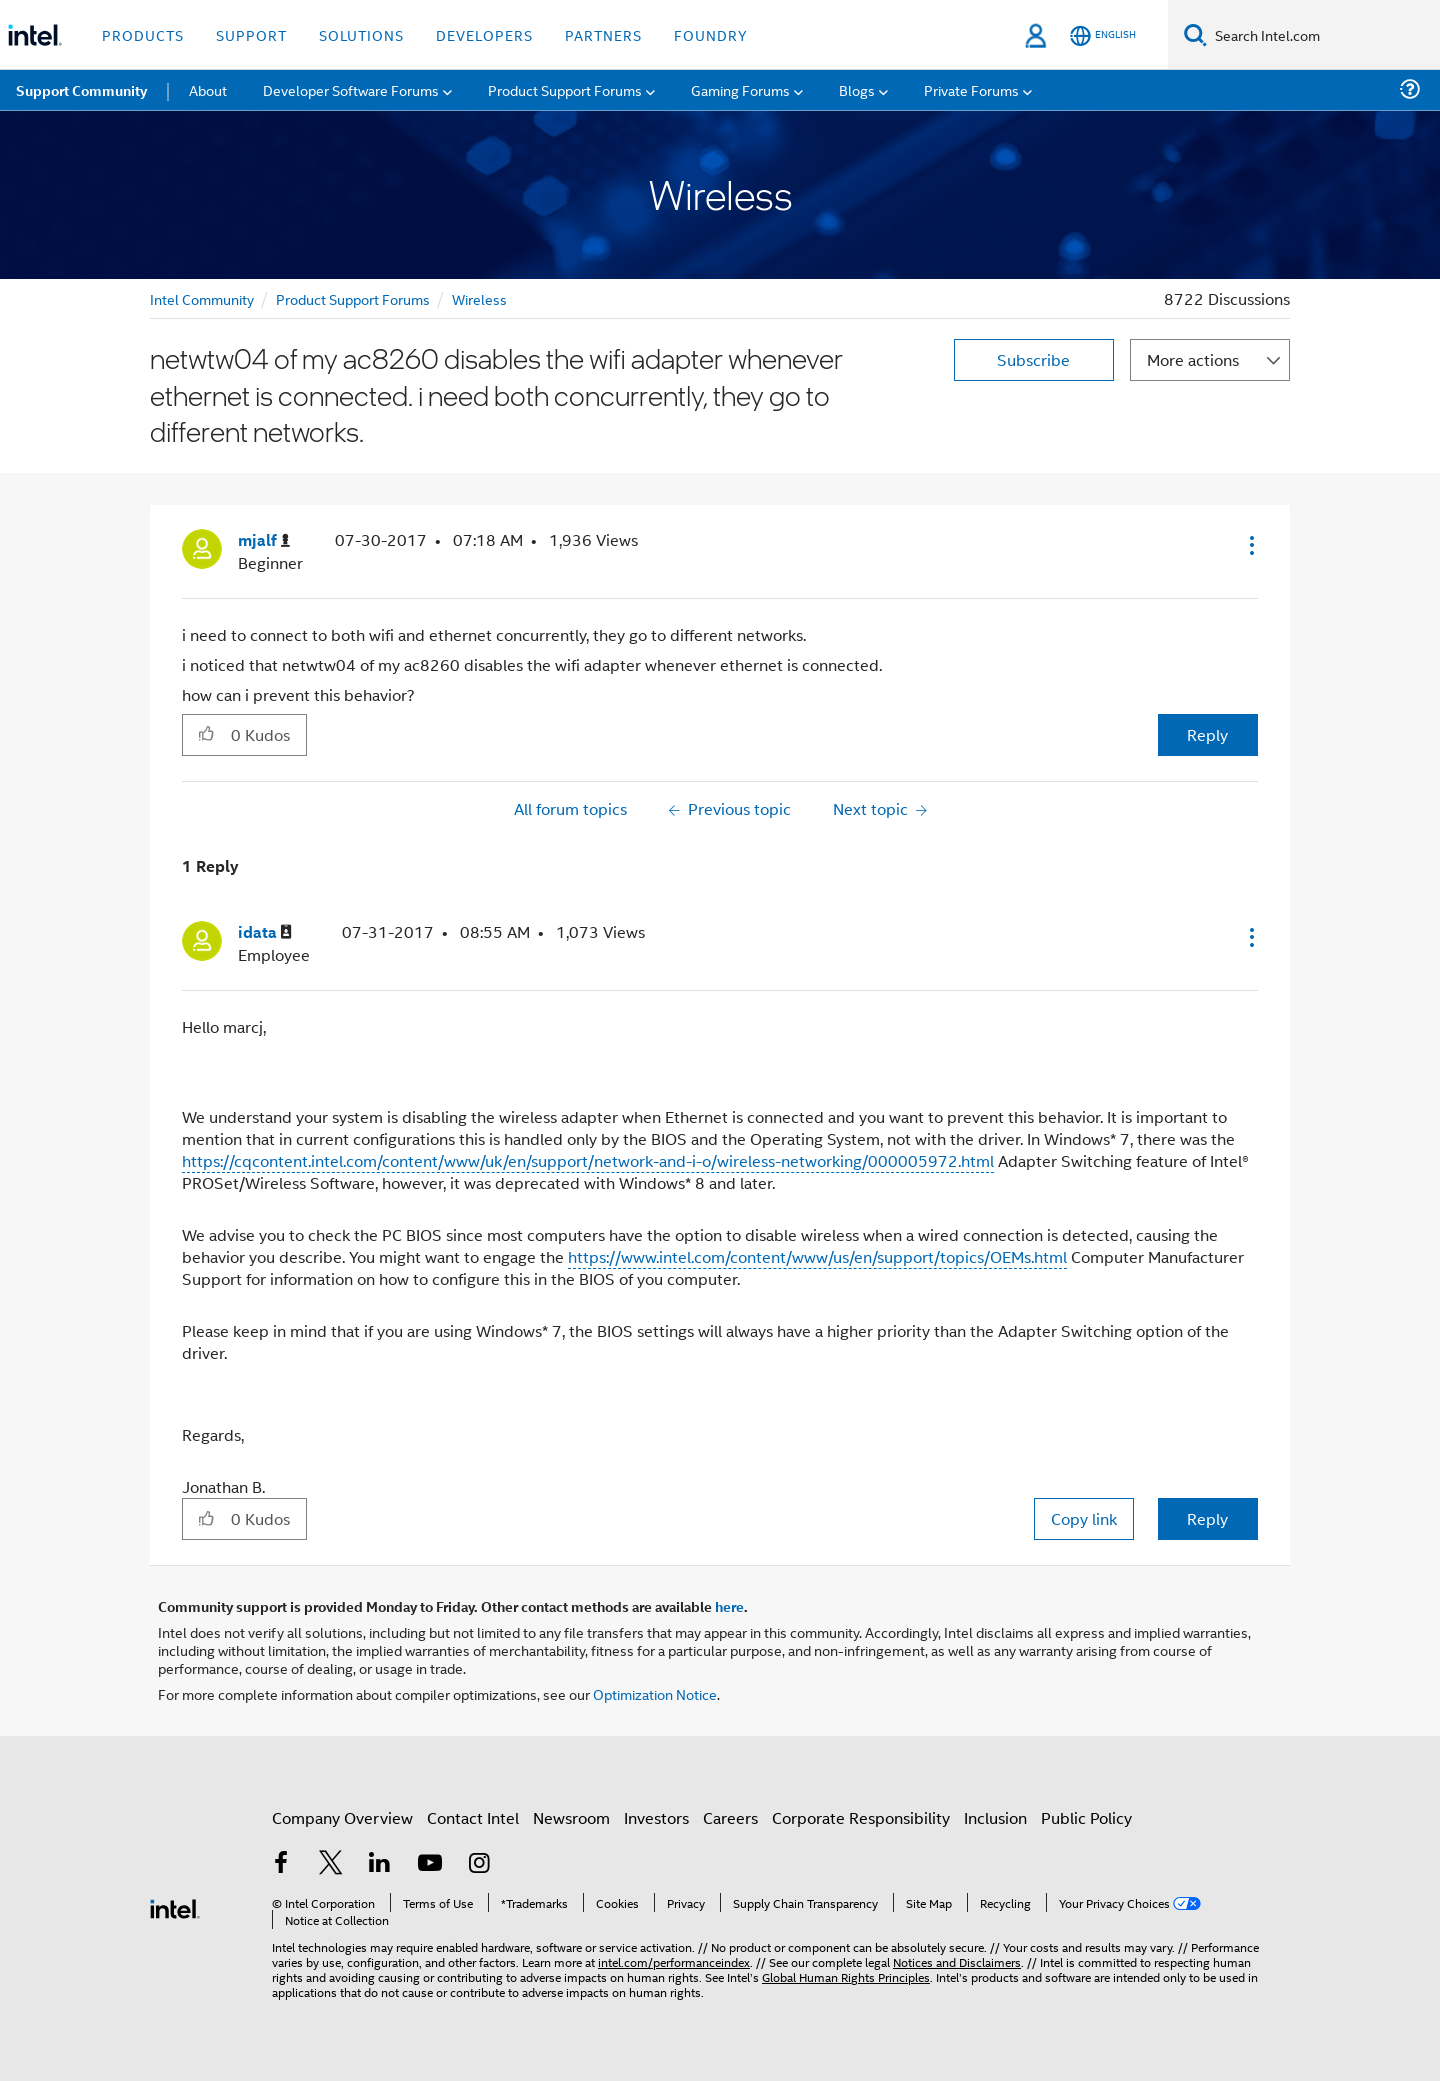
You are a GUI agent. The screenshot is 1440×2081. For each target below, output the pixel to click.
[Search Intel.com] (1323, 35)
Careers (730, 1817)
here (729, 1606)
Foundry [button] (711, 34)
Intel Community (202, 298)
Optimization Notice (655, 1693)
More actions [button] (1193, 359)
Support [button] (251, 34)
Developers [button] (484, 34)
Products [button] (143, 34)
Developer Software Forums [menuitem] (351, 89)
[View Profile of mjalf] (264, 540)
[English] (1103, 35)
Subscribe (1033, 359)
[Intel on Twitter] (331, 1864)
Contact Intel (473, 1817)
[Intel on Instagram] (479, 1864)
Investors (656, 1817)
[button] (1250, 545)
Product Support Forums (353, 298)
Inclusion (995, 1817)
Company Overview (342, 1817)
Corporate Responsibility (861, 1817)
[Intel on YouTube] (430, 1864)
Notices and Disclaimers (957, 1961)
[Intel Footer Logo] (175, 1906)
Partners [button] (603, 34)
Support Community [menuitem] (81, 90)
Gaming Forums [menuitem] (740, 89)
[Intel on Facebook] (281, 1864)
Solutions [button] (361, 34)
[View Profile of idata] (265, 932)
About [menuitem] (208, 89)
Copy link (1084, 1518)
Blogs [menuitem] (857, 89)
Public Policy (1086, 1817)
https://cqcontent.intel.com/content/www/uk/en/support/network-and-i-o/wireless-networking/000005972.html (588, 1160)
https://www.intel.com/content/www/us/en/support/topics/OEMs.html (817, 1256)
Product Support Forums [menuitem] (565, 89)
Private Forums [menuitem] (971, 89)
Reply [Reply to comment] (1207, 1518)
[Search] (1195, 34)
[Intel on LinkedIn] (380, 1864)
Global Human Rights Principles (846, 1976)
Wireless (479, 298)
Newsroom (571, 1817)
